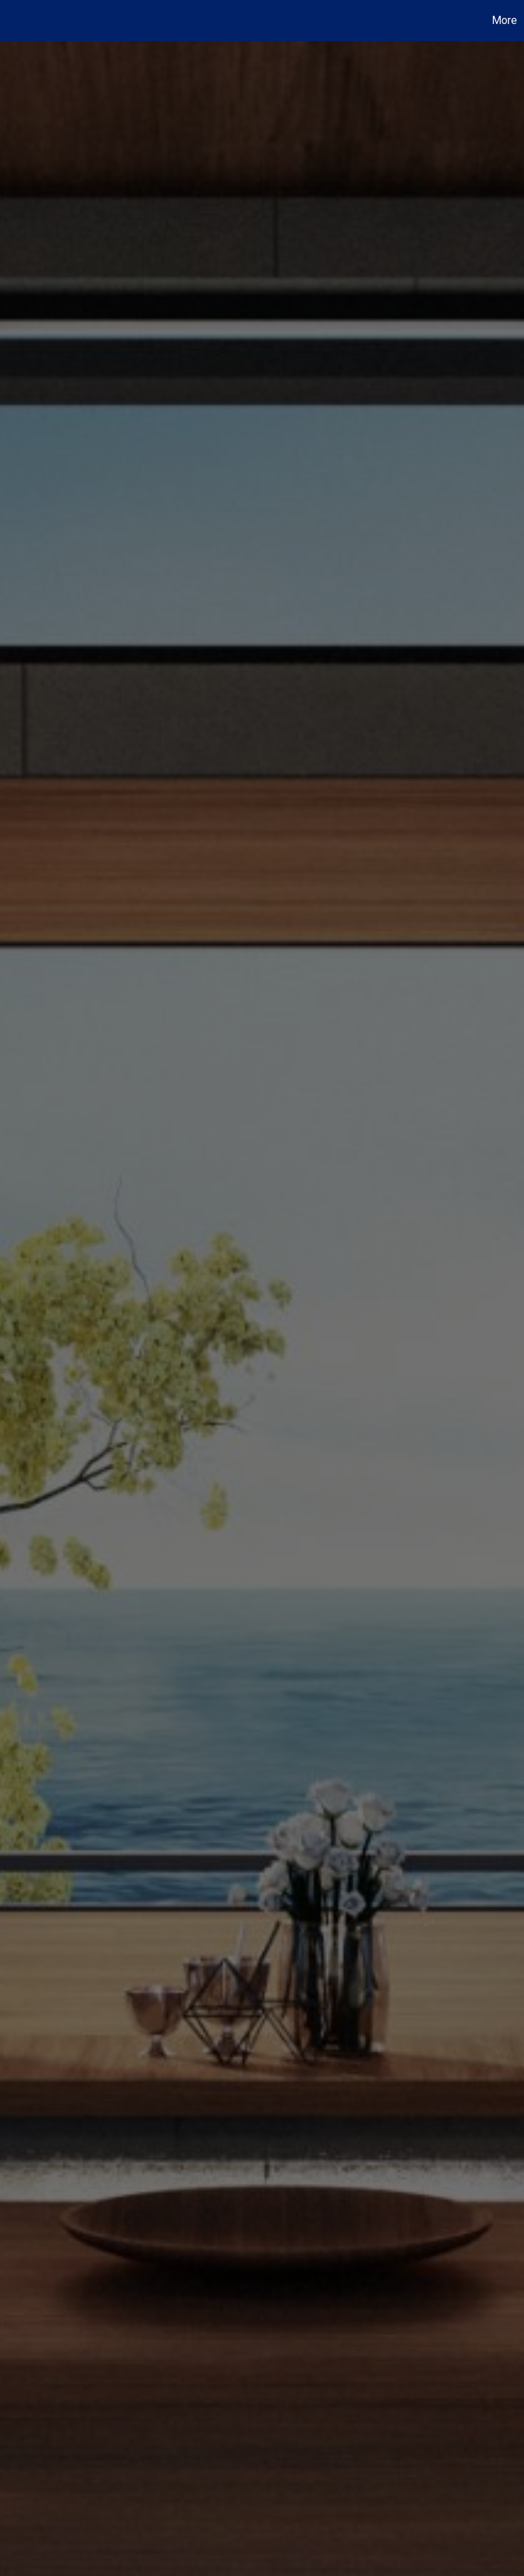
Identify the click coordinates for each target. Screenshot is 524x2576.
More (504, 20)
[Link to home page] (17, 20)
